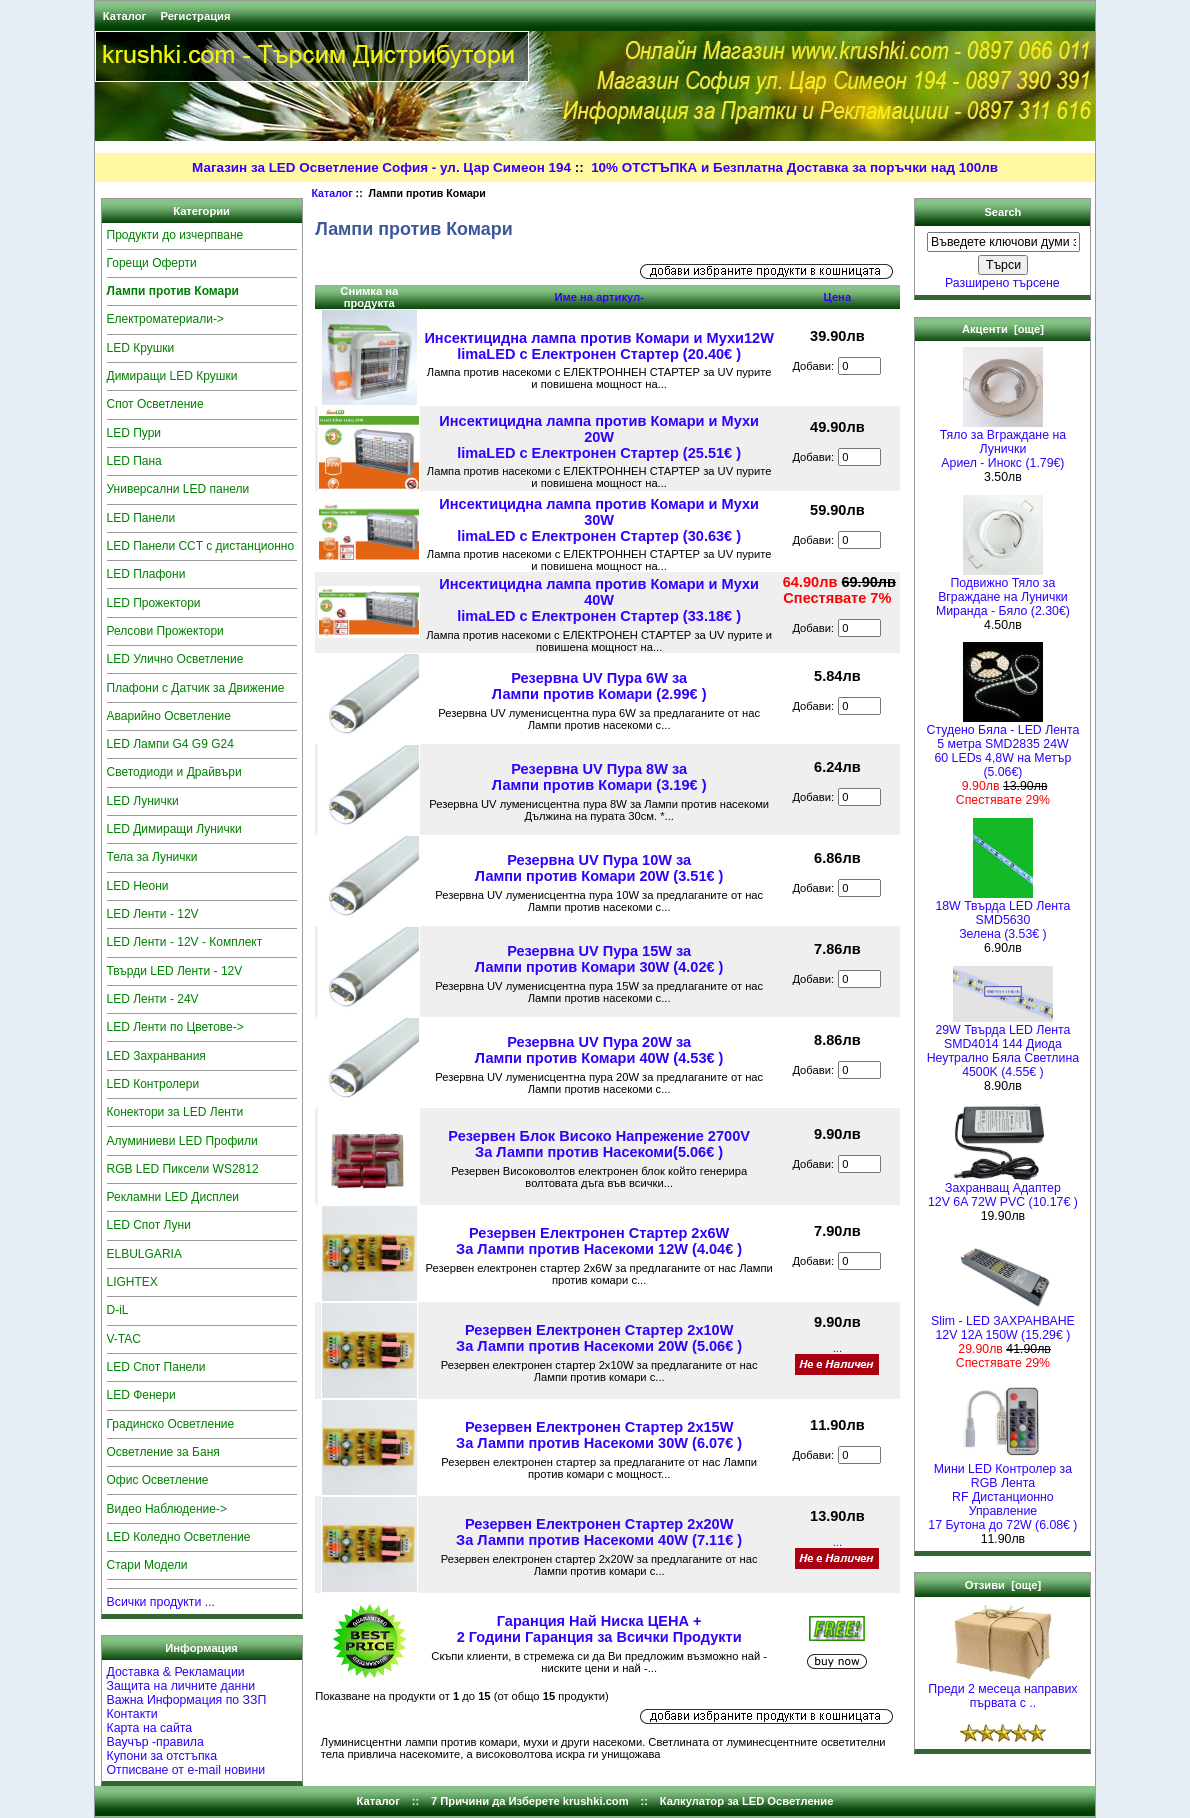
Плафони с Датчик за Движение (196, 688)
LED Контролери (153, 1084)
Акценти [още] (1003, 329)
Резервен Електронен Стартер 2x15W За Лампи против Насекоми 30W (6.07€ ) (599, 1435)
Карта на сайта (150, 1728)
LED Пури (134, 433)
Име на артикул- (599, 297)
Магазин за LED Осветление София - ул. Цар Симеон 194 (381, 167)
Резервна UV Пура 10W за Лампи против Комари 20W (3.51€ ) (599, 868)
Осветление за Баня (163, 1452)
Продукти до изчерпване (175, 235)
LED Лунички (143, 801)
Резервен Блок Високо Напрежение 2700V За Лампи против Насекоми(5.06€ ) (599, 1144)
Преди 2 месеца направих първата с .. (1002, 1690)
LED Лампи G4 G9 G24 (170, 744)
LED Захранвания (156, 1056)
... (837, 1348)
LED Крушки (141, 348)
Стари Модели (147, 1565)
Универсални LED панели (178, 489)
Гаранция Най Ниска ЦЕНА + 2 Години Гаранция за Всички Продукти (599, 1629)
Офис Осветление (158, 1480)
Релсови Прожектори (165, 631)
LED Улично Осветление (175, 659)
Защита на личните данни (181, 1686)
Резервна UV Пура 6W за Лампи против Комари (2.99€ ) (599, 686)
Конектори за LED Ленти (175, 1112)
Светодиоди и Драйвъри (174, 772)
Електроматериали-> (165, 319)
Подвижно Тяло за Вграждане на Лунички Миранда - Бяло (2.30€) (1003, 591)
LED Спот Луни (149, 1225)
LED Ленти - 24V (153, 999)
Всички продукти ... (161, 1602)
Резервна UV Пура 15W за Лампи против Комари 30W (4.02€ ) (599, 959)
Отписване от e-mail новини (186, 1770)
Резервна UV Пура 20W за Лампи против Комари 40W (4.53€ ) (599, 1050)
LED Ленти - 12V (153, 914)
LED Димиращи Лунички (174, 829)
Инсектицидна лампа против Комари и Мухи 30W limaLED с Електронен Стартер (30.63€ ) (599, 520)
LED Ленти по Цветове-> (175, 1027)
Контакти (132, 1714)
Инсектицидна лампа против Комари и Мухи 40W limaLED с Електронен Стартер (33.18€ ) (599, 600)
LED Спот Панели (156, 1367)
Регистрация (195, 16)
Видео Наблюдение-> (167, 1509)
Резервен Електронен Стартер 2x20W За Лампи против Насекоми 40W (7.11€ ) (599, 1532)
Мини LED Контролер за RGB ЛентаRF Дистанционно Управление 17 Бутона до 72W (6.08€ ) (1002, 1491)
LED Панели (141, 518)
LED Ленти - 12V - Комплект (185, 942)
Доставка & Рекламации (176, 1672)
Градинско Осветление (171, 1424)
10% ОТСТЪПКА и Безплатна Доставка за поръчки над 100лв (794, 167)
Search (1002, 212)
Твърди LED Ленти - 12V (175, 971)
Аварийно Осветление (169, 716)
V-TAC (124, 1339)
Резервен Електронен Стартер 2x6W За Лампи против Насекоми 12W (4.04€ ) (599, 1241)
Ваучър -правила (155, 1742)
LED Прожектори (154, 603)
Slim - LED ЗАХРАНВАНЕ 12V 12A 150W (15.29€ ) (1003, 1322)
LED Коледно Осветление (179, 1537)
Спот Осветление (155, 404)
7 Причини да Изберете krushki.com (530, 1801)
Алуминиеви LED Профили (182, 1141)
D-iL (118, 1310)
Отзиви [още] (1003, 1585)
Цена (838, 297)
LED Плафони (146, 574)
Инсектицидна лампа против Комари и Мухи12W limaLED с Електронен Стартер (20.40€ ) (598, 346)
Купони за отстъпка (162, 1756)
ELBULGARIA (144, 1254)
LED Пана (134, 461)
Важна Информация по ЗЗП (187, 1700)
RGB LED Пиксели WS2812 (183, 1169)
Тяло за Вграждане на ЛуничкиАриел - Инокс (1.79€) (1003, 443)
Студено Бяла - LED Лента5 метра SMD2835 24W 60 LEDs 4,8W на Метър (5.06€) (1003, 745)
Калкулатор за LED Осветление (747, 1801)
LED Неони (138, 886)
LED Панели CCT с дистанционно (201, 546)
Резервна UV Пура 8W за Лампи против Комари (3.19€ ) (599, 777)
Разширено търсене (1002, 283)
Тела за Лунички (152, 857)
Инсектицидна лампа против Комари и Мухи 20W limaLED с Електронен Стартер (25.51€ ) (599, 437)
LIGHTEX (132, 1282)
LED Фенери (141, 1395)
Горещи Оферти (152, 263)
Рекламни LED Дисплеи (173, 1197)
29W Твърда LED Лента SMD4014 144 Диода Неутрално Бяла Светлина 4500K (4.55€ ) (1003, 1045)
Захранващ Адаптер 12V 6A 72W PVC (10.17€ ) (1003, 1189)
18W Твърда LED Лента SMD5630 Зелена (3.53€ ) (1002, 914)
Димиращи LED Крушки (172, 376)
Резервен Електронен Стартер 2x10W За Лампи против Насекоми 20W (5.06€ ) (599, 1338)
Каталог (124, 16)
